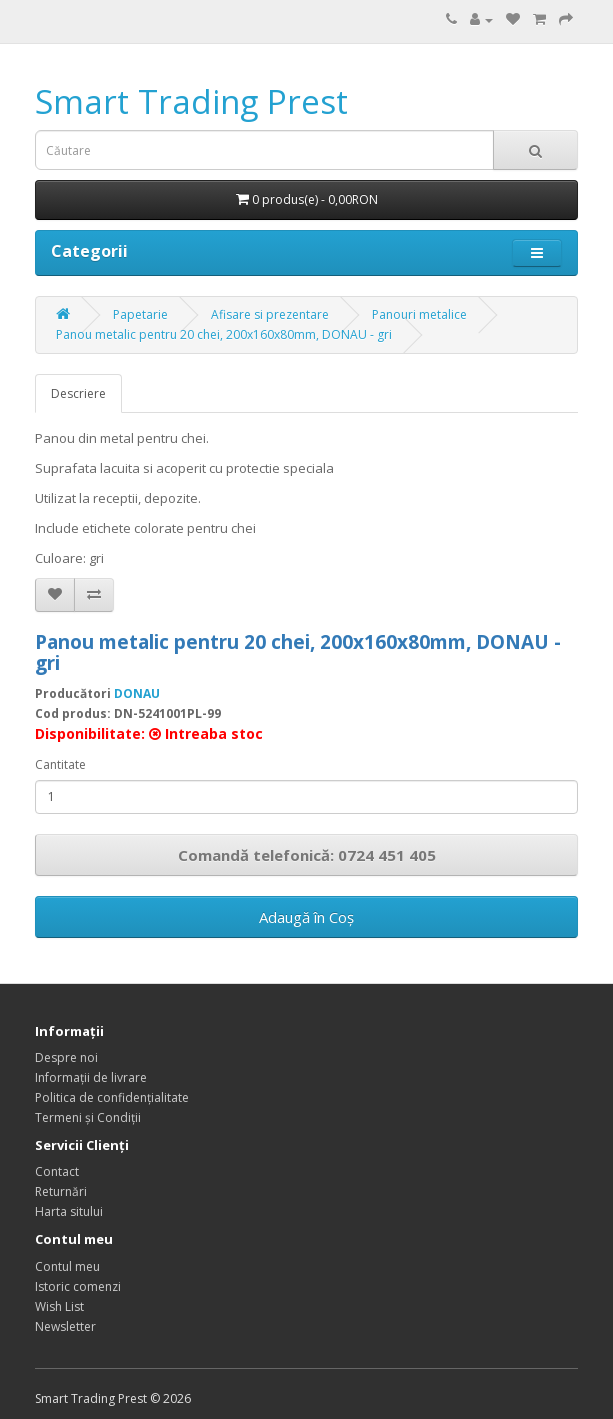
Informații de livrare (91, 1077)
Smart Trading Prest (191, 101)
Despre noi (66, 1057)
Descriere (78, 393)
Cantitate (60, 764)
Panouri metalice (419, 314)
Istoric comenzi (78, 1286)
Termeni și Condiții (88, 1117)
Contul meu (67, 1266)
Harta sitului (69, 1211)
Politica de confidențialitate (112, 1097)
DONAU (137, 693)
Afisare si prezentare (270, 314)
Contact (57, 1171)
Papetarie (140, 314)
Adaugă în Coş (306, 917)
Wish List (59, 1306)
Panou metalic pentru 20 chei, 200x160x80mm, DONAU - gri (224, 334)
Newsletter (65, 1326)
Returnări (61, 1191)
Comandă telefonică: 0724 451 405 (307, 855)
